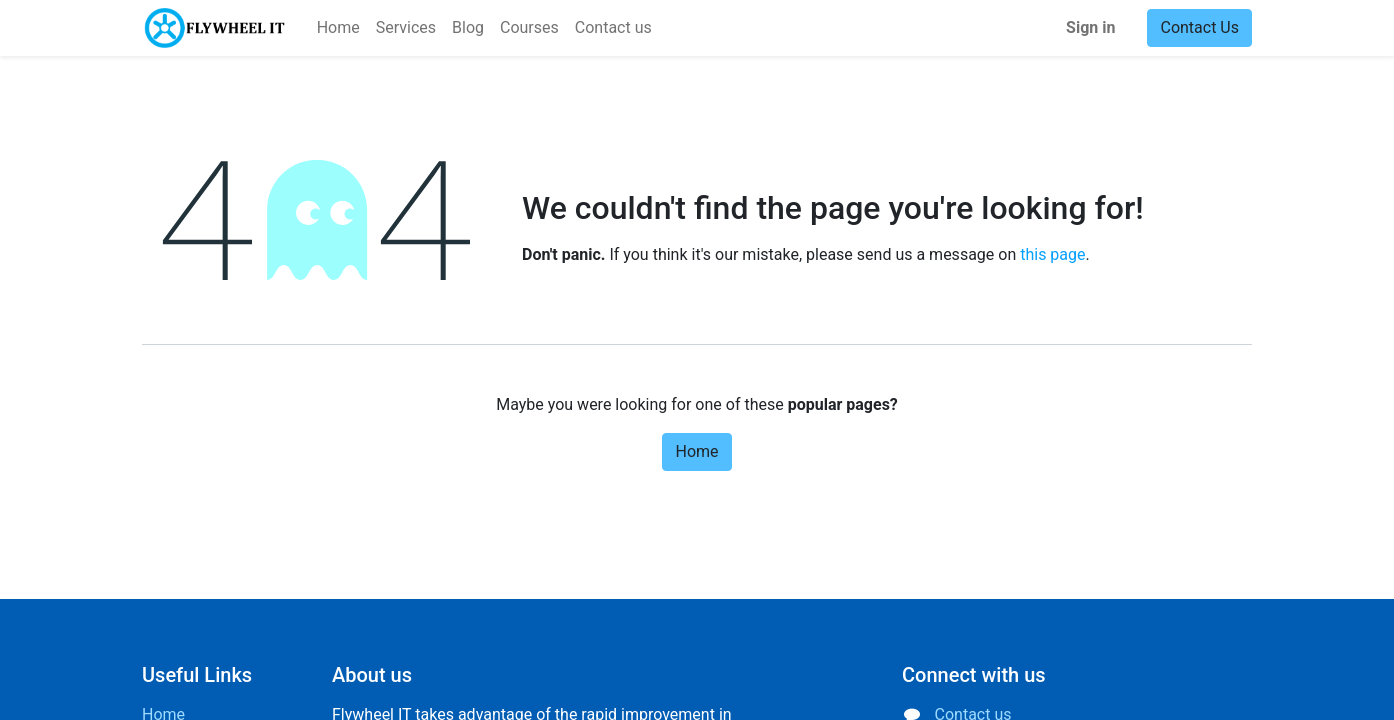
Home (696, 451)
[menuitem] (338, 28)
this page (1052, 254)
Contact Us (1199, 27)
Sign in (1090, 27)
